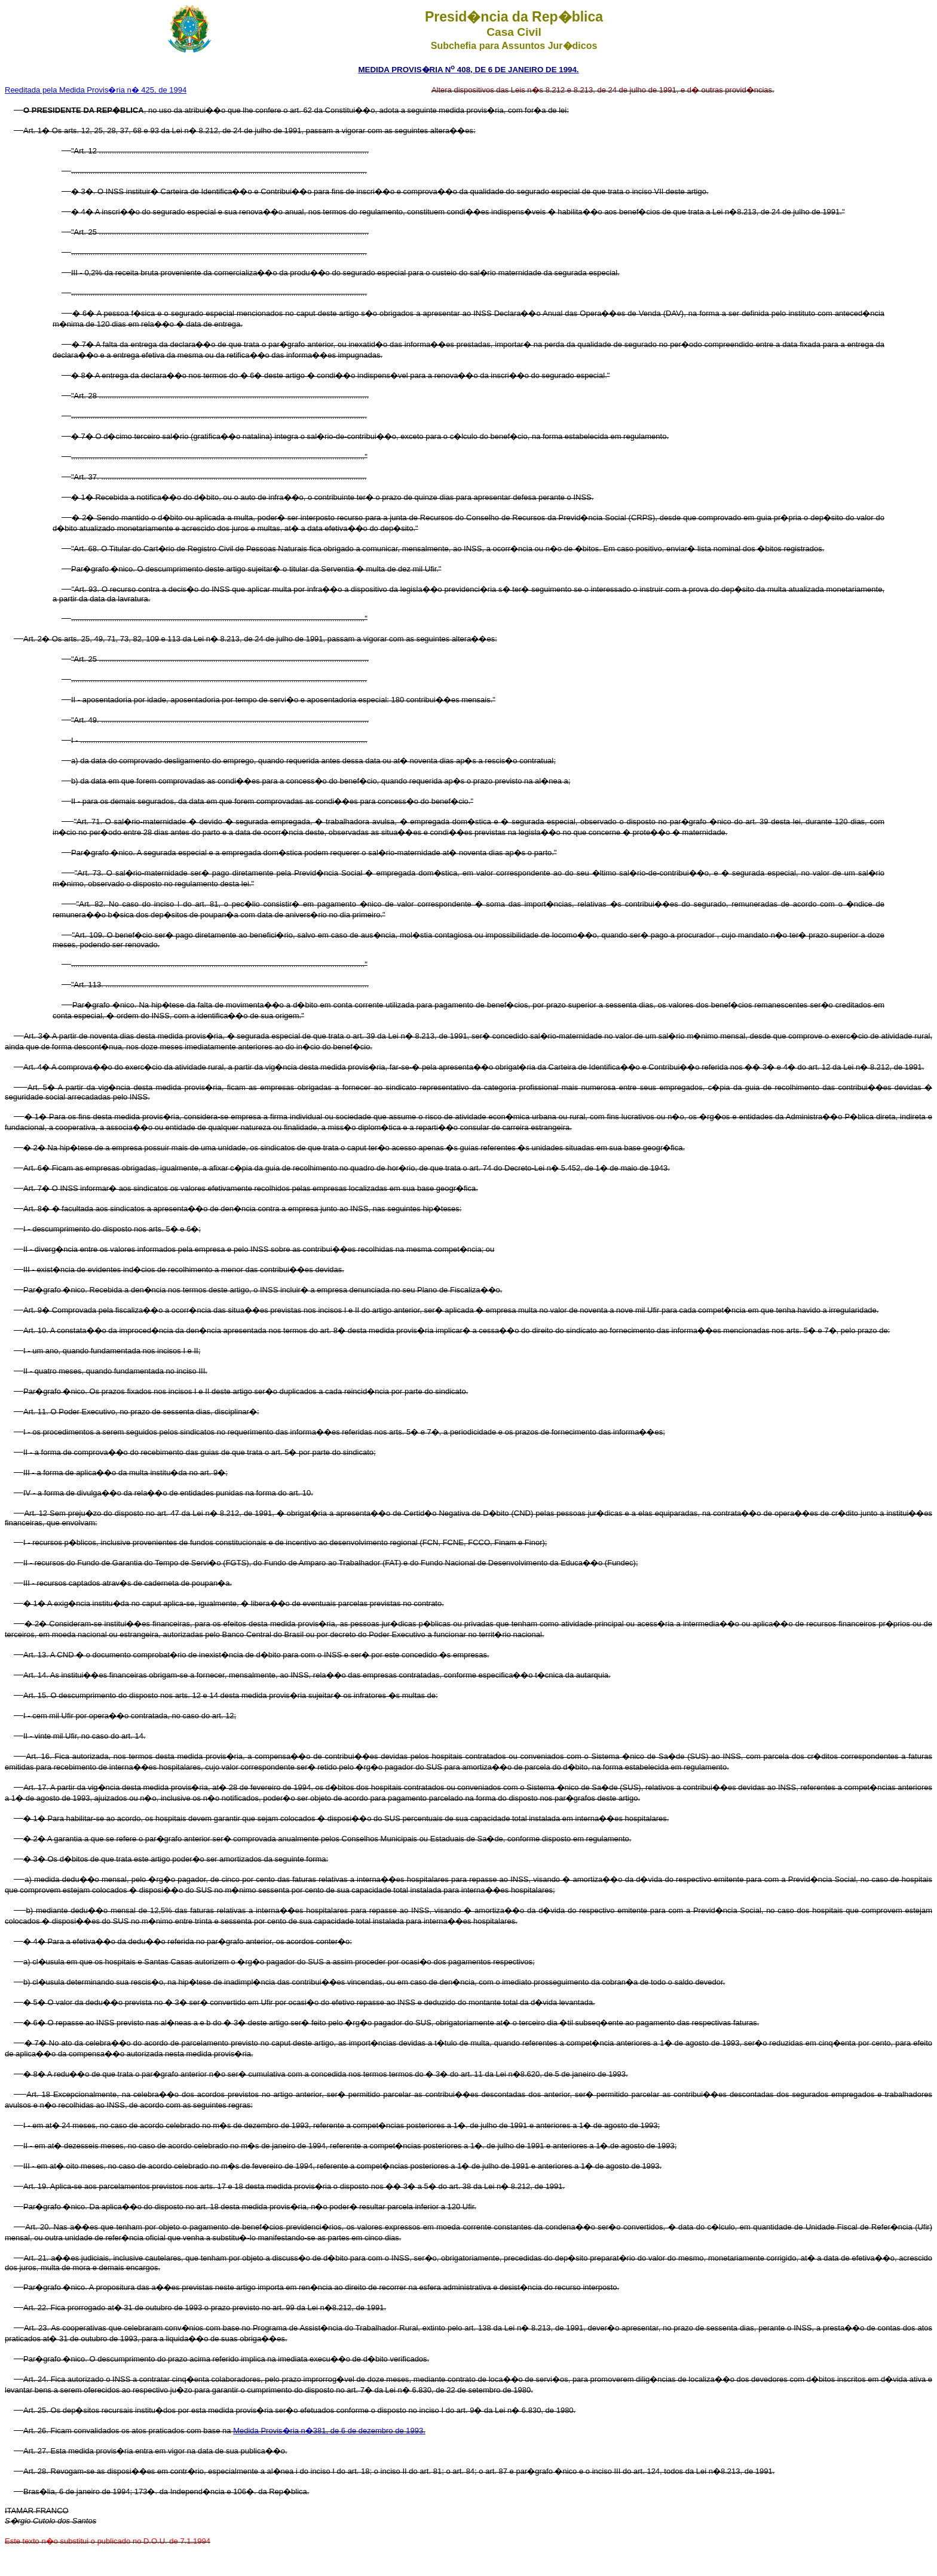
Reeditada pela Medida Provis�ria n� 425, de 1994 (95, 89)
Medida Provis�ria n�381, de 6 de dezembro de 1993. (329, 2430)
